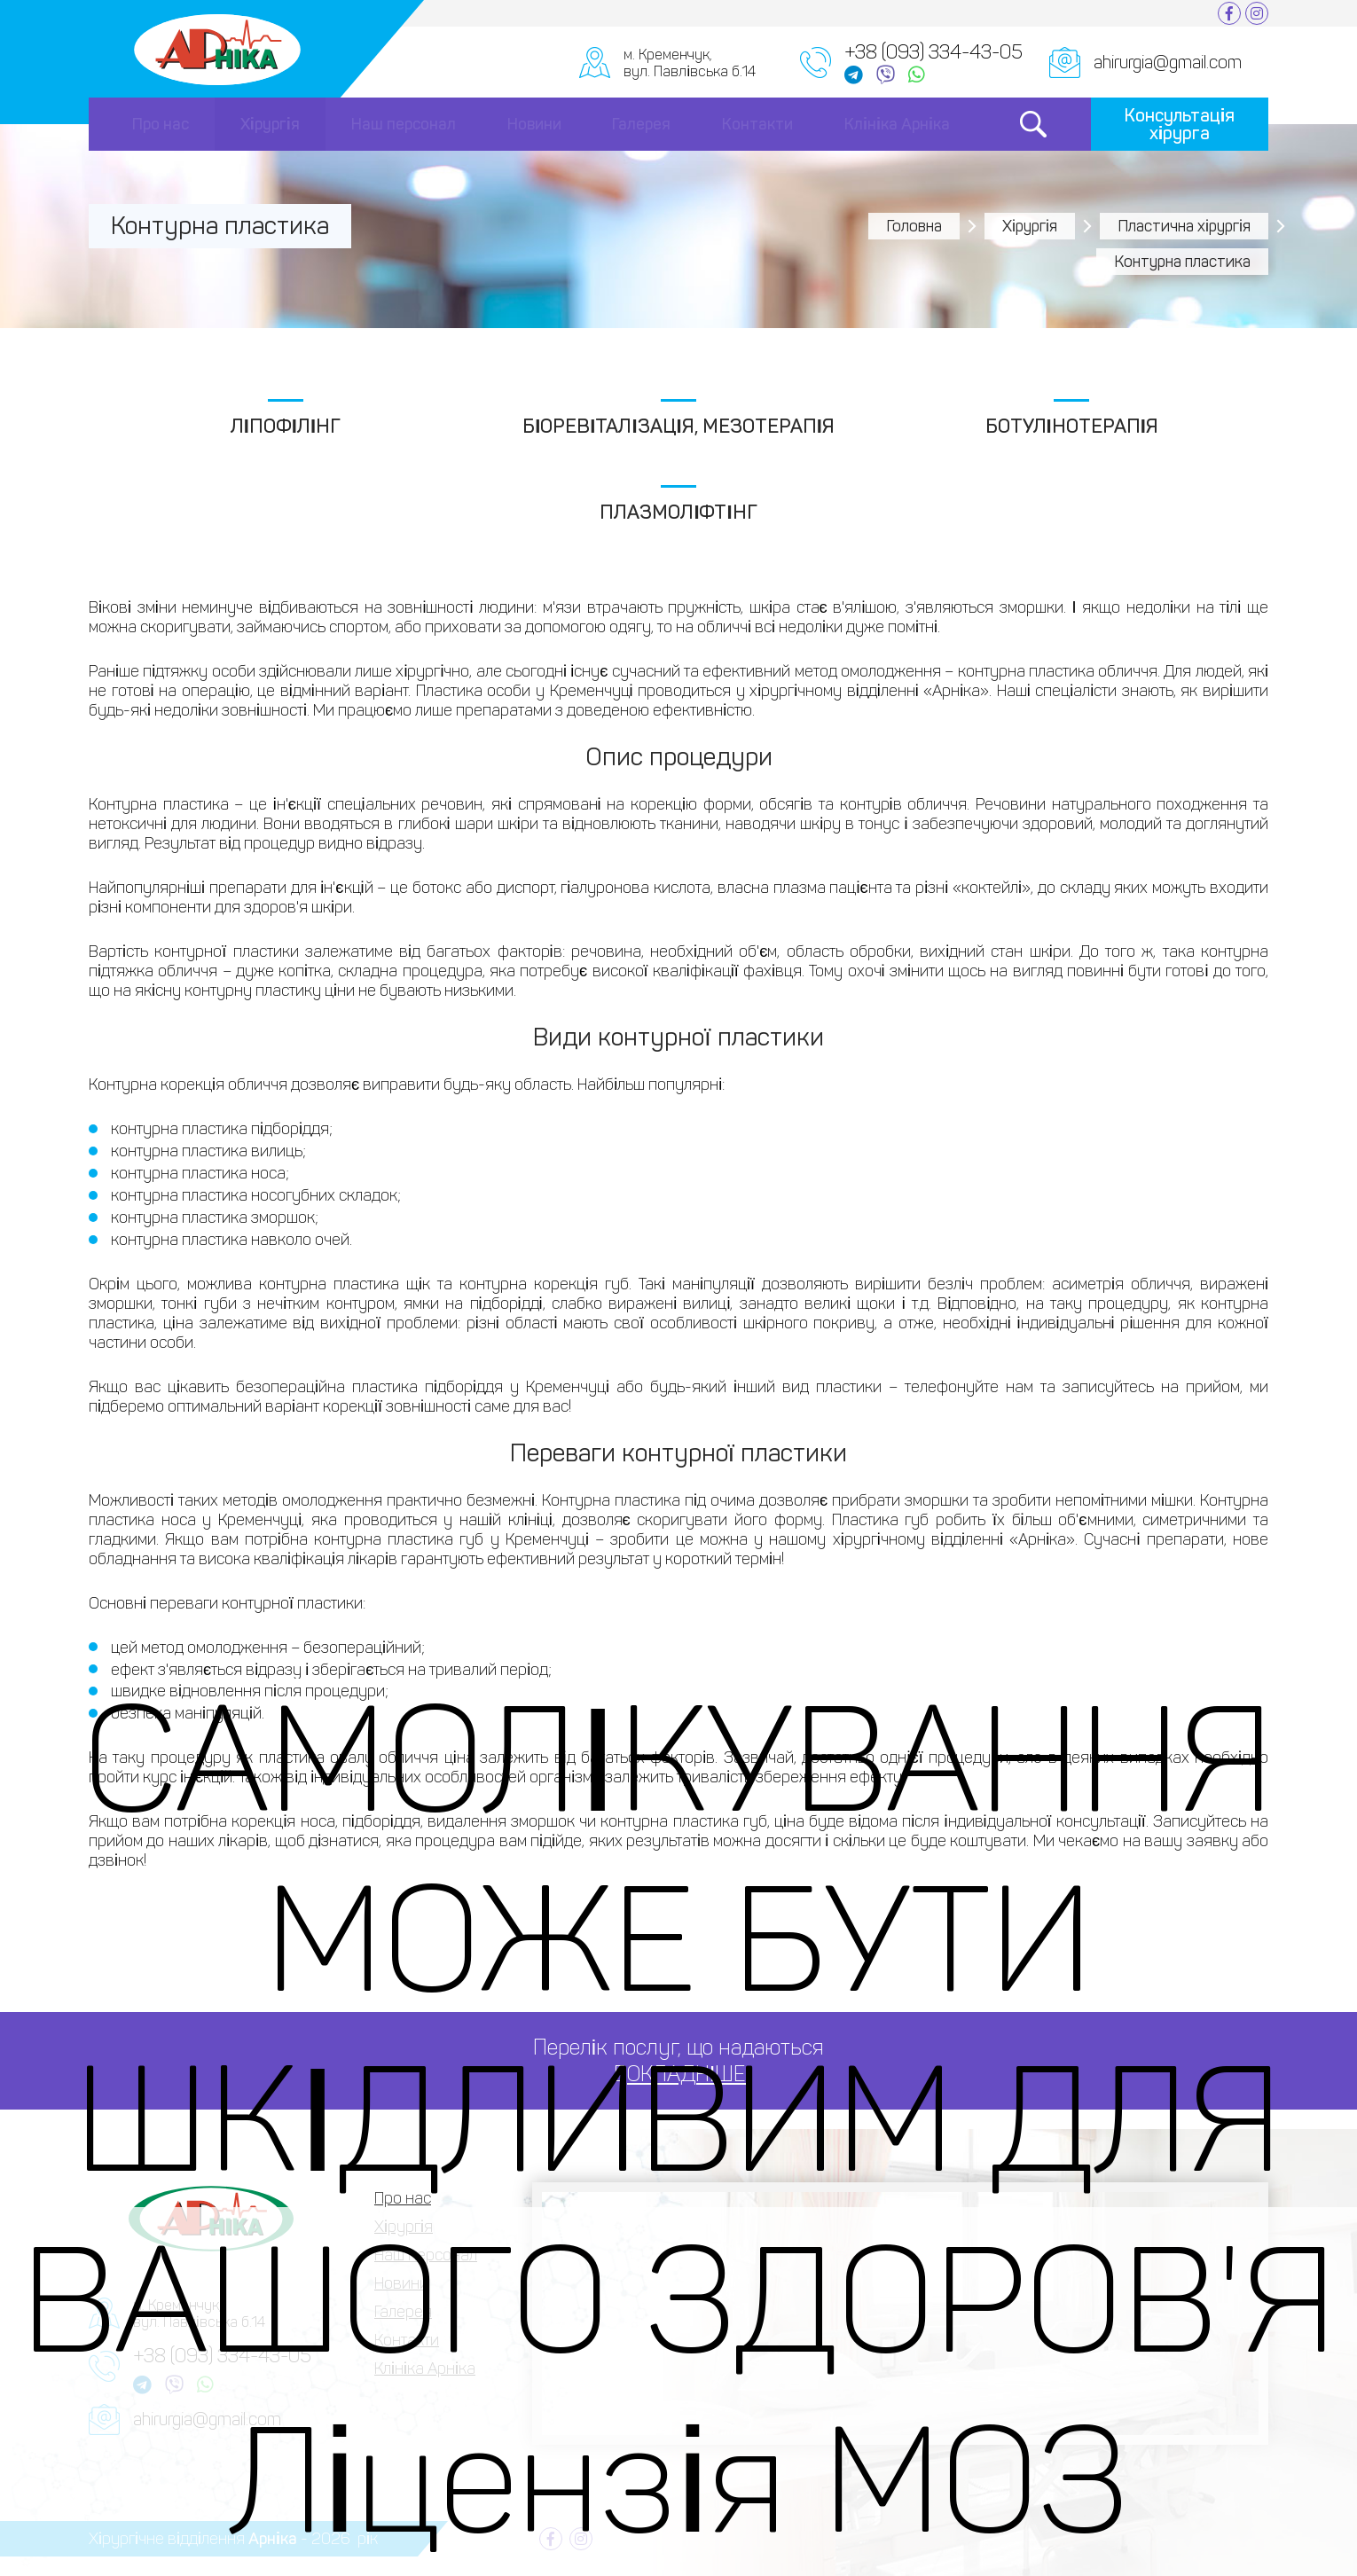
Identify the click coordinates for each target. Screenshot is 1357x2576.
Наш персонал (403, 124)
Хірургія (270, 124)
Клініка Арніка (897, 124)
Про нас (160, 124)
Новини (534, 124)
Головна (914, 226)
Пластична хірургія (1184, 226)
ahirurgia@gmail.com (1168, 62)
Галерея (641, 124)
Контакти (757, 124)
